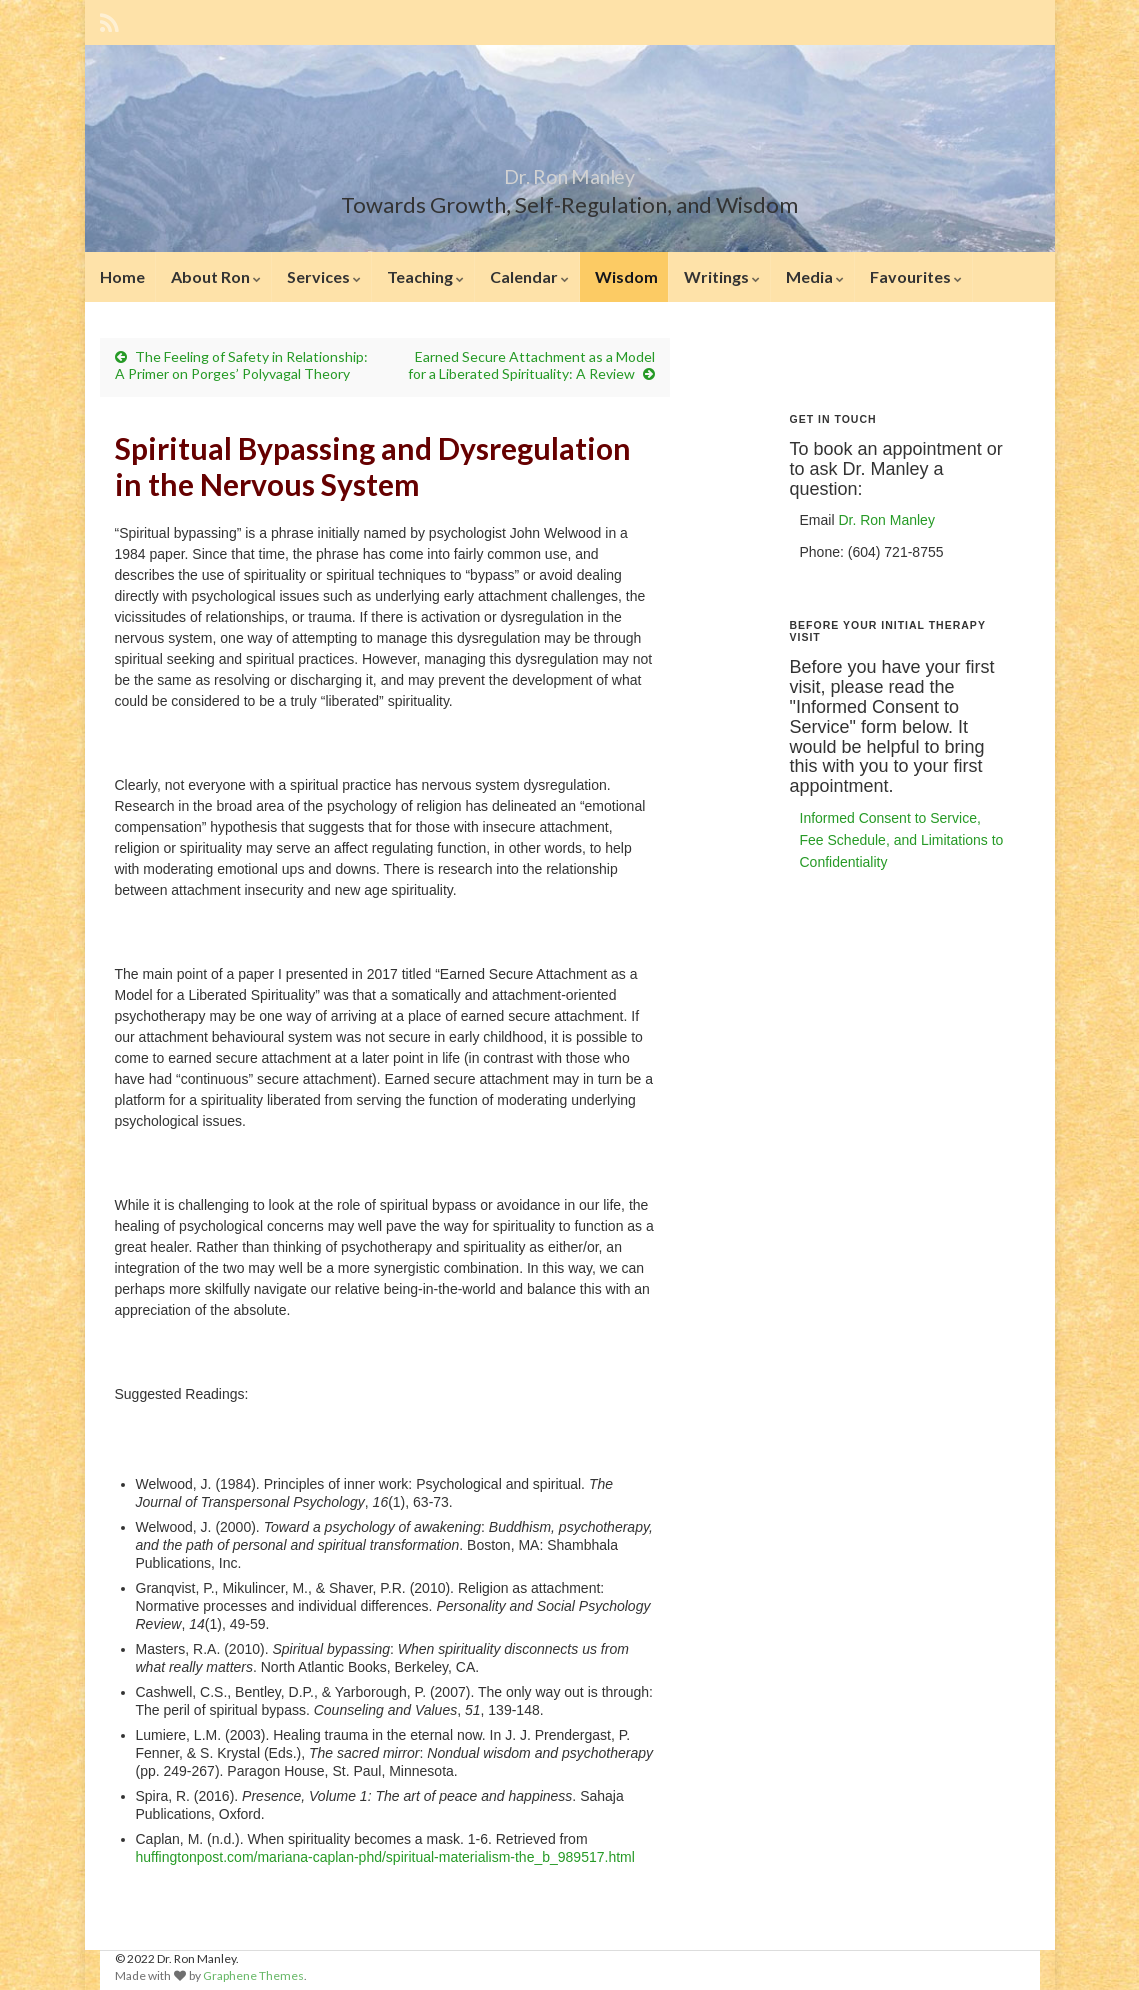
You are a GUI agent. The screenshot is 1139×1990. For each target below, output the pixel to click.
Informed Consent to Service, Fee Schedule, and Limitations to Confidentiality (902, 840)
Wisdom (626, 276)
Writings (722, 276)
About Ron (216, 276)
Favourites (916, 276)
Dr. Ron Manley (570, 171)
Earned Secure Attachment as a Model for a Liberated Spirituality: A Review (531, 365)
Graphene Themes (253, 1975)
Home (122, 276)
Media (815, 276)
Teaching (425, 276)
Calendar (529, 276)
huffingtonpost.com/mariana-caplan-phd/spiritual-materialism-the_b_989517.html (385, 1857)
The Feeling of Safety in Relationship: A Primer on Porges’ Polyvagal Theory (241, 365)
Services (324, 276)
